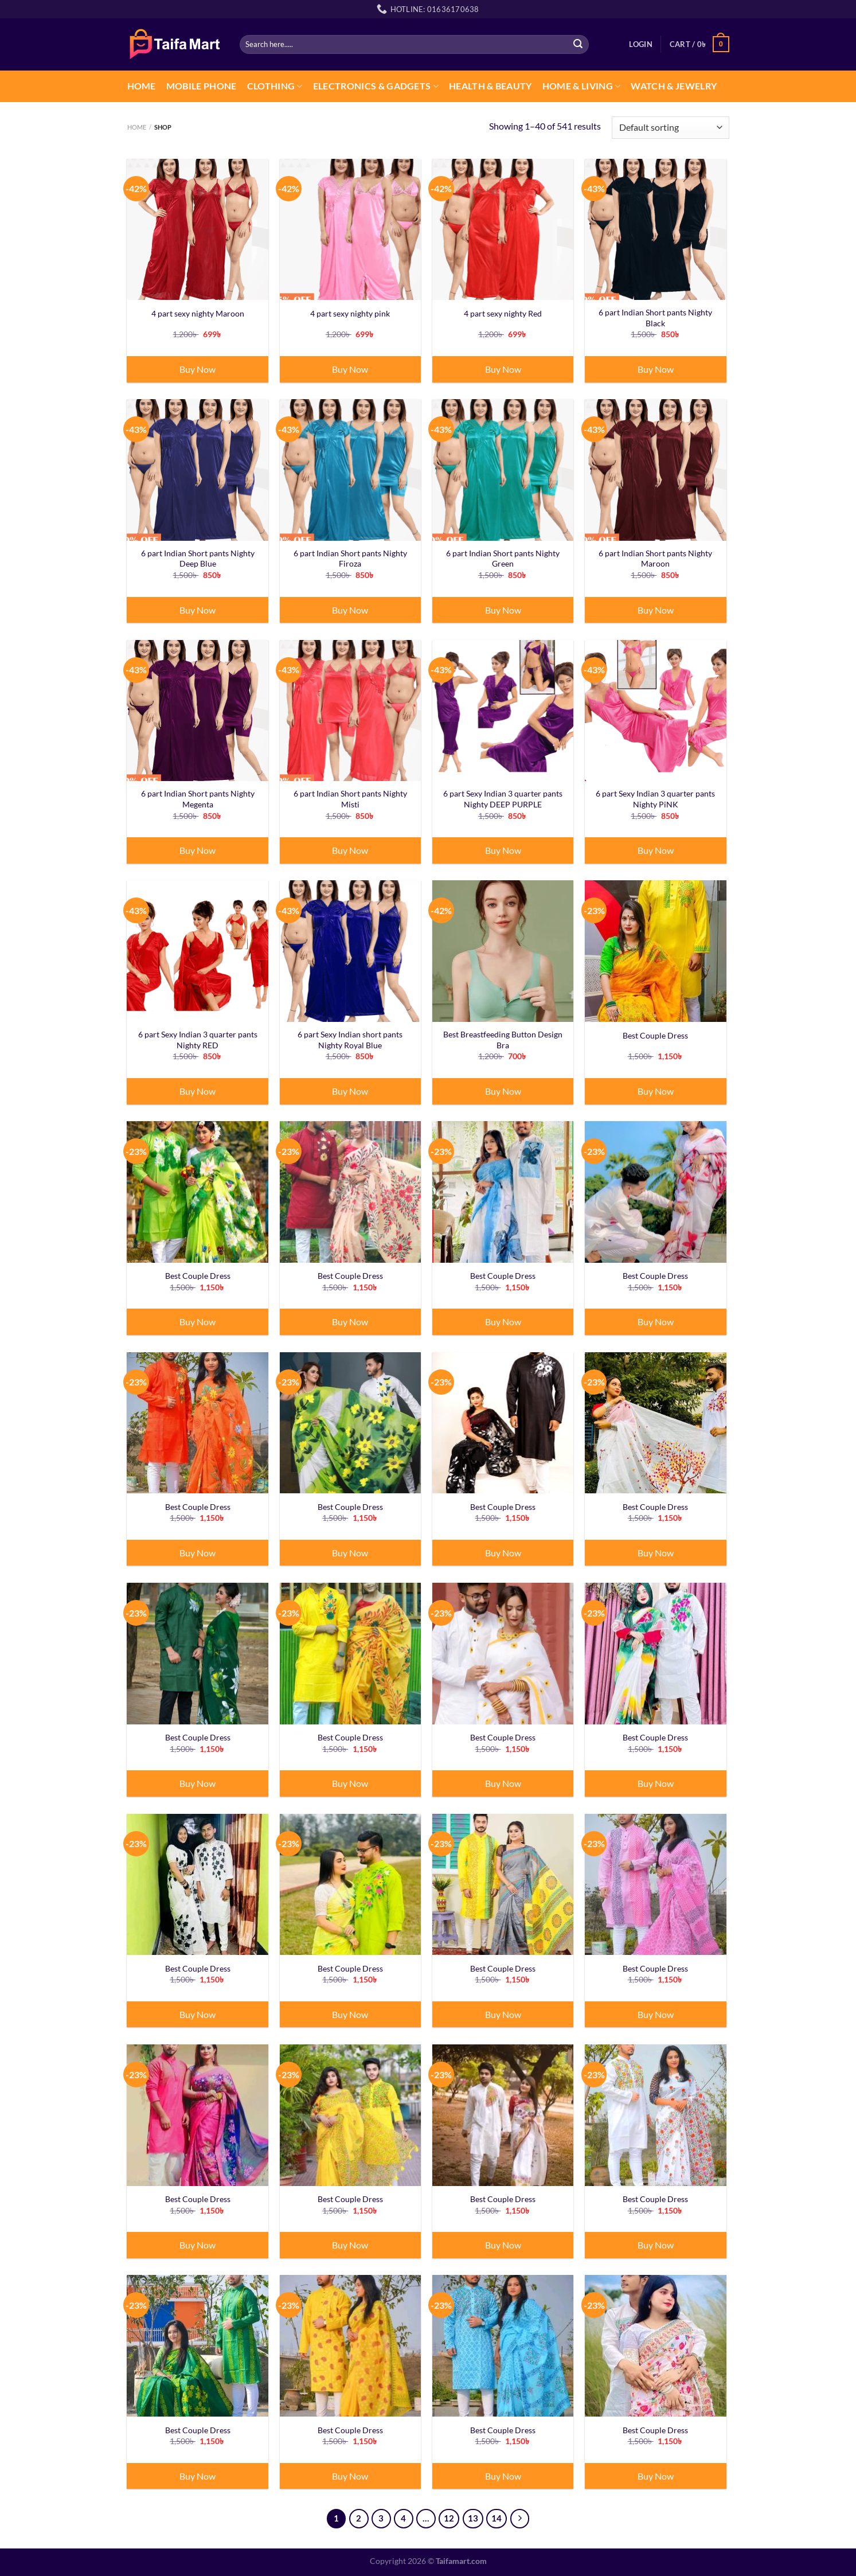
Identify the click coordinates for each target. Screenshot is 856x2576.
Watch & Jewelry (674, 85)
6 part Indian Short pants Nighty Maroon (655, 558)
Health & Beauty (490, 85)
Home (141, 85)
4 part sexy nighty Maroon (197, 313)
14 (496, 2518)
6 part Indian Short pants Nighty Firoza (350, 558)
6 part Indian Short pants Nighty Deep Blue (198, 558)
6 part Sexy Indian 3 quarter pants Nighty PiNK (655, 799)
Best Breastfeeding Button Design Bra (502, 1039)
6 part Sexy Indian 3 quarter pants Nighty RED (197, 1039)
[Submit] (578, 44)
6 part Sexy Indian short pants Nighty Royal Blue (350, 1039)
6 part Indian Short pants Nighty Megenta (198, 799)
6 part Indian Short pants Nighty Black (655, 317)
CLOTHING (275, 86)
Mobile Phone (201, 85)
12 (449, 2518)
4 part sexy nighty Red (503, 313)
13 (473, 2518)
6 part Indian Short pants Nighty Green (503, 558)
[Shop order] (670, 127)
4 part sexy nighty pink (350, 313)
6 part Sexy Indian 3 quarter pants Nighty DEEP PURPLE (502, 799)
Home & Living (581, 86)
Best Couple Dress (655, 1035)
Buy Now (197, 369)
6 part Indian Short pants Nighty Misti (350, 799)
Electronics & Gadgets (376, 86)
